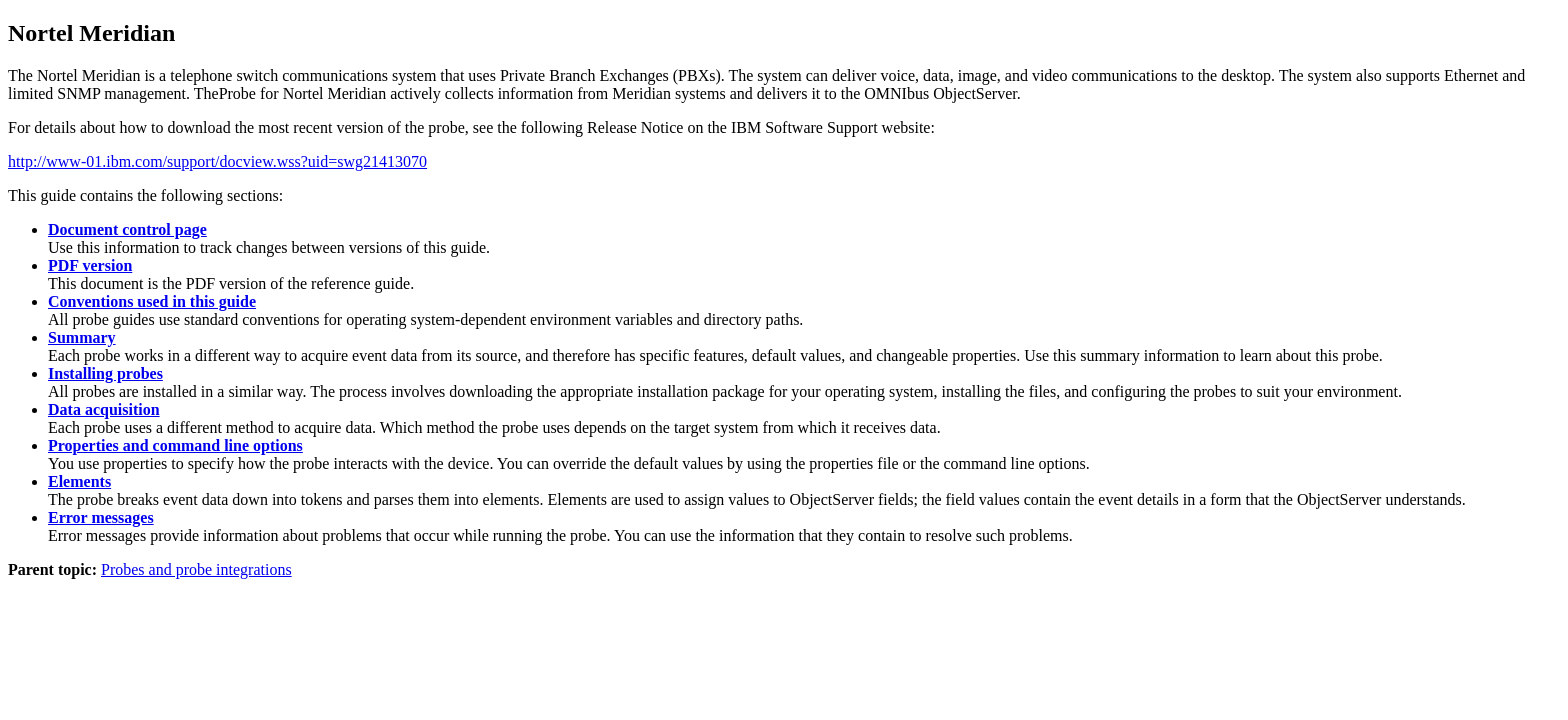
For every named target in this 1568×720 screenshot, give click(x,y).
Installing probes (105, 373)
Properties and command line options (175, 445)
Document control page (127, 229)
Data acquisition (104, 409)
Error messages (101, 517)
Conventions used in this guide (152, 301)
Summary (82, 337)
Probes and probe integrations (196, 569)
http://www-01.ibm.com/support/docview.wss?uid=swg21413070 (217, 161)
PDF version (90, 265)
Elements (79, 481)
